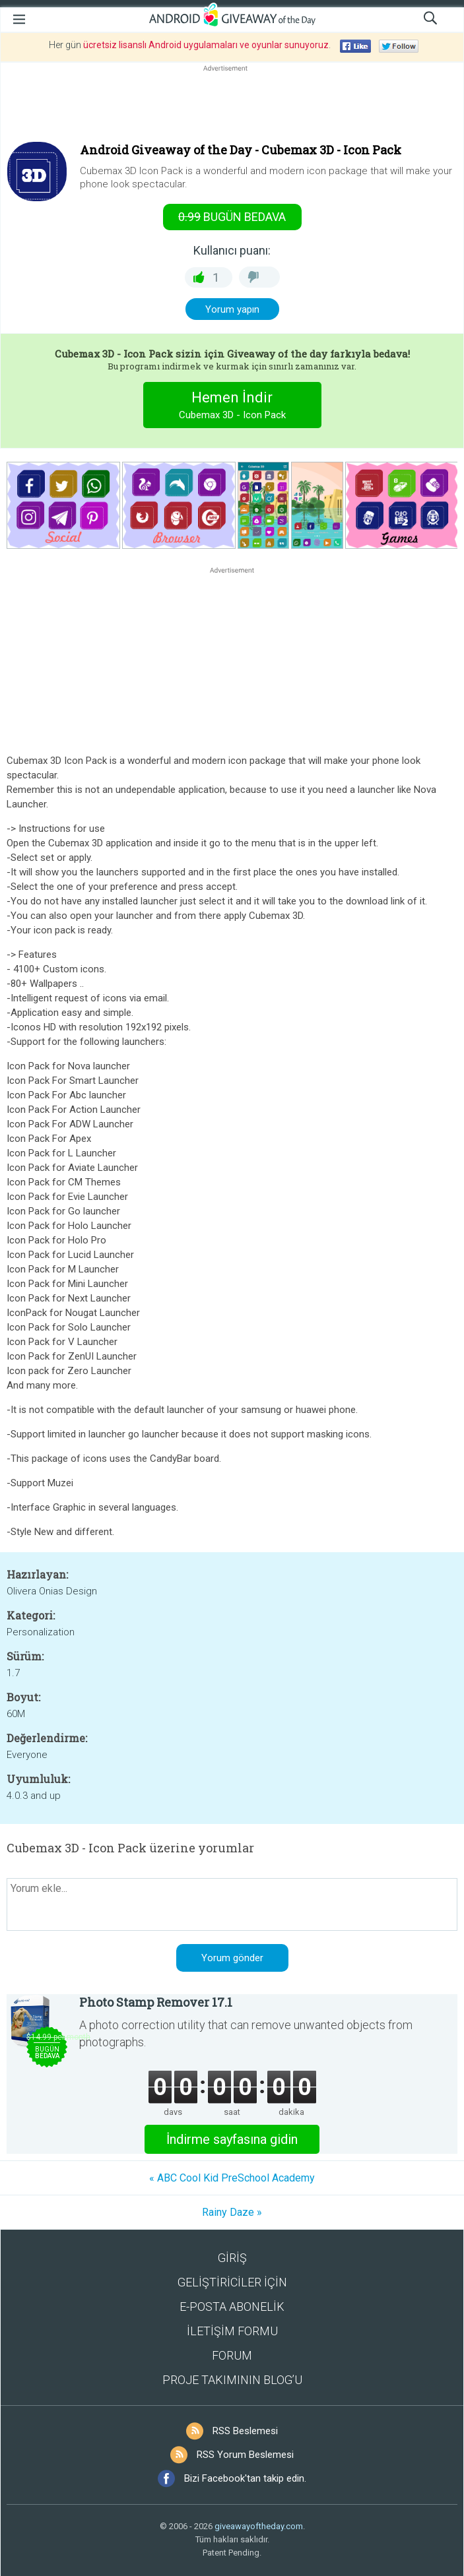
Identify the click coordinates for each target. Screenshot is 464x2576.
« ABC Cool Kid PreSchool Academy (232, 2178)
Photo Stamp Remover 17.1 (155, 2002)
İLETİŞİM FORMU (232, 2331)
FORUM (232, 2355)
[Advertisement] (232, 106)
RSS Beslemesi (245, 2431)
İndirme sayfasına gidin (232, 2139)
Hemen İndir (232, 406)
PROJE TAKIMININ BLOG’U (232, 2380)
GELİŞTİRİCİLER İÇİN (232, 2282)
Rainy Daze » (232, 2212)
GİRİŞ (232, 2258)
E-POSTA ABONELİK (232, 2306)
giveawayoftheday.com (259, 2526)
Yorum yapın (232, 309)
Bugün (232, 217)
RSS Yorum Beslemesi (245, 2455)
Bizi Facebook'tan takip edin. (245, 2478)
